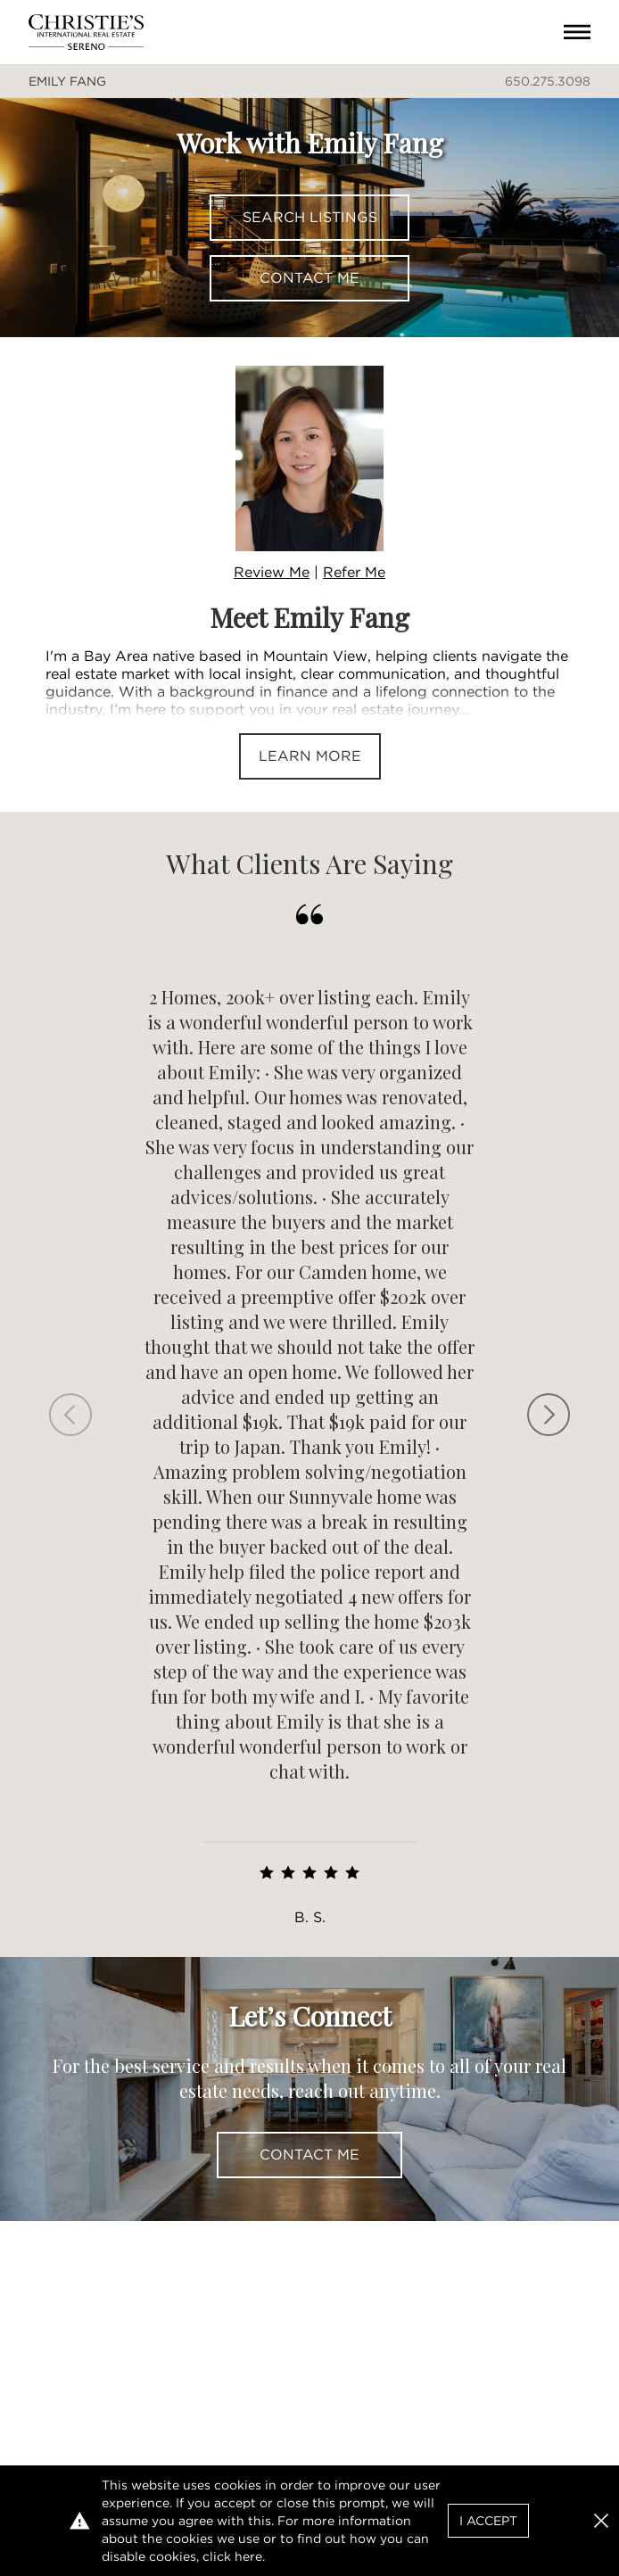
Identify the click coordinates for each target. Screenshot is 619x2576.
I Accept (488, 2521)
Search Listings (310, 217)
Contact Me (309, 277)
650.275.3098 (547, 81)
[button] (601, 2521)
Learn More (310, 755)
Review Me (272, 572)
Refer (354, 572)
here (248, 2556)
